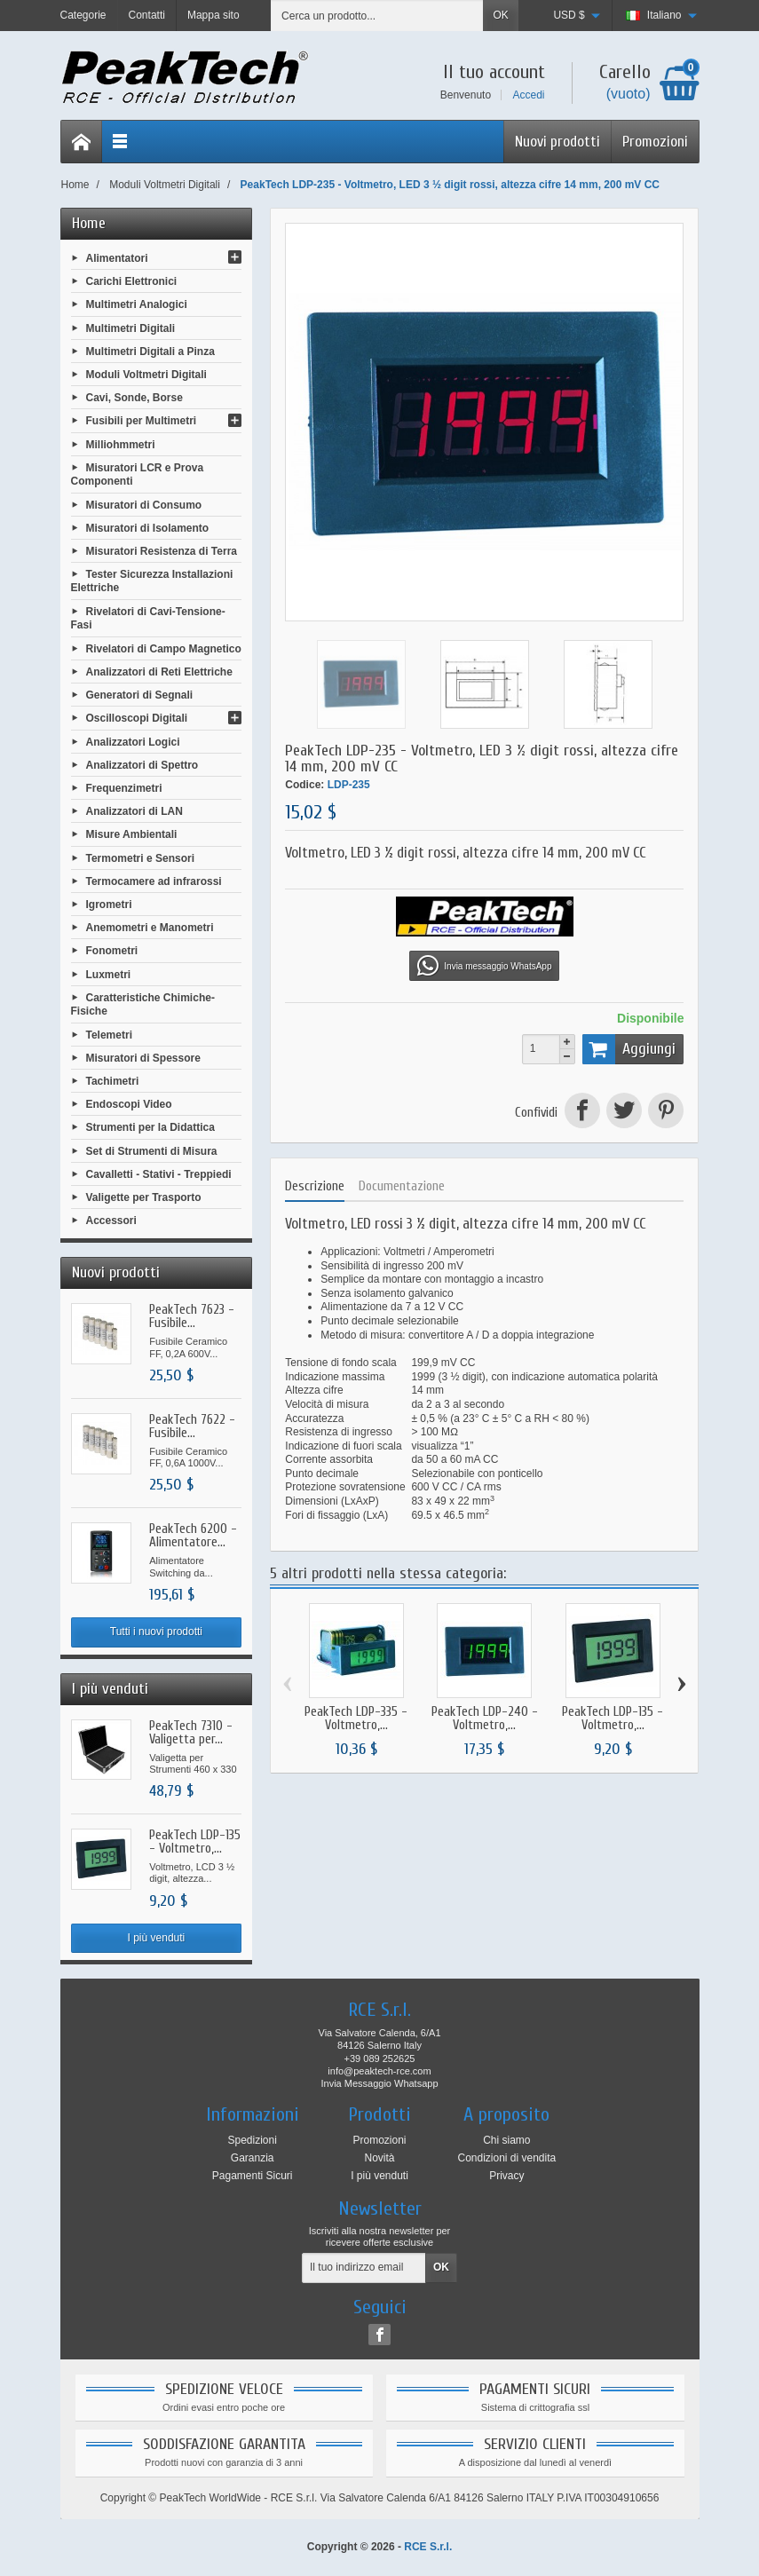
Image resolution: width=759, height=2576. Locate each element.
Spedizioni (251, 2140)
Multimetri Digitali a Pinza (150, 350)
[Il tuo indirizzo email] (364, 2268)
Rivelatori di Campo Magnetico (163, 648)
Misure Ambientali (132, 834)
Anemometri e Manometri (150, 927)
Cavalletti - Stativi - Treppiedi (159, 1173)
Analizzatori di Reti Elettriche (159, 672)
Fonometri (112, 950)
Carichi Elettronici (132, 281)
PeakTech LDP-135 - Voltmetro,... (195, 1842)
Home (89, 223)
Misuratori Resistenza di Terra (162, 551)
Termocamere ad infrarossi (154, 880)
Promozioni (655, 141)
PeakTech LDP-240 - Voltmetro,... (484, 1718)
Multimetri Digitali (131, 327)
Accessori (111, 1220)
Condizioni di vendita (506, 2158)
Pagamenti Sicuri (252, 2175)
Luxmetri (108, 974)
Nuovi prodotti (557, 141)
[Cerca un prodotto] (377, 15)
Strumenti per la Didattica (150, 1127)
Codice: (304, 784)
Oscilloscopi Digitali (137, 718)
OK (500, 15)
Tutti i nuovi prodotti (156, 1631)
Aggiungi (629, 1049)
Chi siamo (506, 2140)
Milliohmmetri (120, 444)
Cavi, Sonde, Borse (134, 397)
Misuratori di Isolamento (148, 527)
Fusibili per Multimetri (141, 421)
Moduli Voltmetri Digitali (146, 374)
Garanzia (252, 2158)
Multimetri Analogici (136, 304)
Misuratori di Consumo (144, 504)
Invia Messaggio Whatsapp (379, 2083)
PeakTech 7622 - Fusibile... (192, 1426)
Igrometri (109, 904)
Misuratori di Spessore (143, 1057)
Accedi (528, 95)
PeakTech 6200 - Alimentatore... (193, 1535)
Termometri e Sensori (140, 857)
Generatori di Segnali (140, 695)
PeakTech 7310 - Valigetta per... (191, 1733)
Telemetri (109, 1034)
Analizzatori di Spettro (142, 764)
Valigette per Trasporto (144, 1197)
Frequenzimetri (124, 788)
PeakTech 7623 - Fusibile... (191, 1316)
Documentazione (402, 1186)
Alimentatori (117, 258)
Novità (379, 2158)
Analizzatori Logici (133, 741)
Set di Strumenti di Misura (151, 1150)
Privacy (506, 2175)
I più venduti (157, 1938)
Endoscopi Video (129, 1104)
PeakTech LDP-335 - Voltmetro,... (355, 1718)
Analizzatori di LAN (134, 811)
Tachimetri (112, 1081)
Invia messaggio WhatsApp (484, 965)
